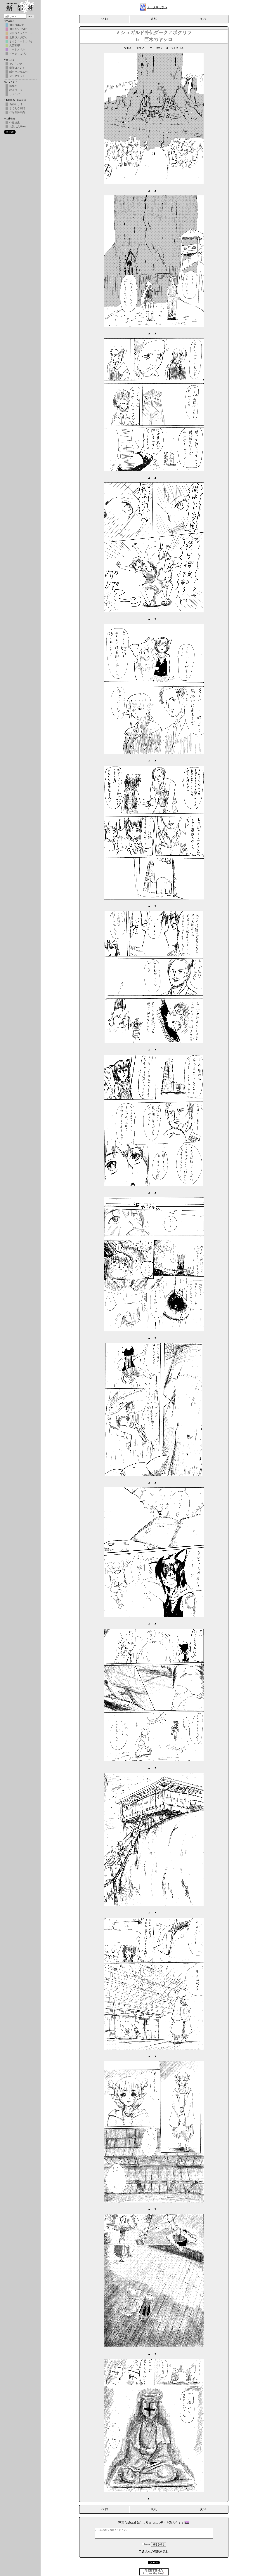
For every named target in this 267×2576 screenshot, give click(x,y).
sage (146, 2541)
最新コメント (17, 67)
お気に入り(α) (17, 126)
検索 (30, 16)
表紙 (154, 18)
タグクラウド (17, 75)
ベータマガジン (157, 7)
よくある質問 (17, 108)
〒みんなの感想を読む (154, 2548)
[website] (130, 2519)
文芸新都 (14, 45)
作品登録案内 (17, 112)
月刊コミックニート (21, 33)
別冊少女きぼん (18, 37)
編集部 (13, 85)
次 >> (203, 18)
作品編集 (14, 122)
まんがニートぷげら (21, 41)
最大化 (140, 48)
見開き (128, 48)
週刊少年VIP (16, 25)
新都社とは (15, 104)
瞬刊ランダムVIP (19, 71)
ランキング (15, 63)
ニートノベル (17, 49)
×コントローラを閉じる (170, 48)
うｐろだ (14, 94)
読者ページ (15, 89)
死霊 (121, 2519)
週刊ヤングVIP (18, 29)
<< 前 (104, 18)
